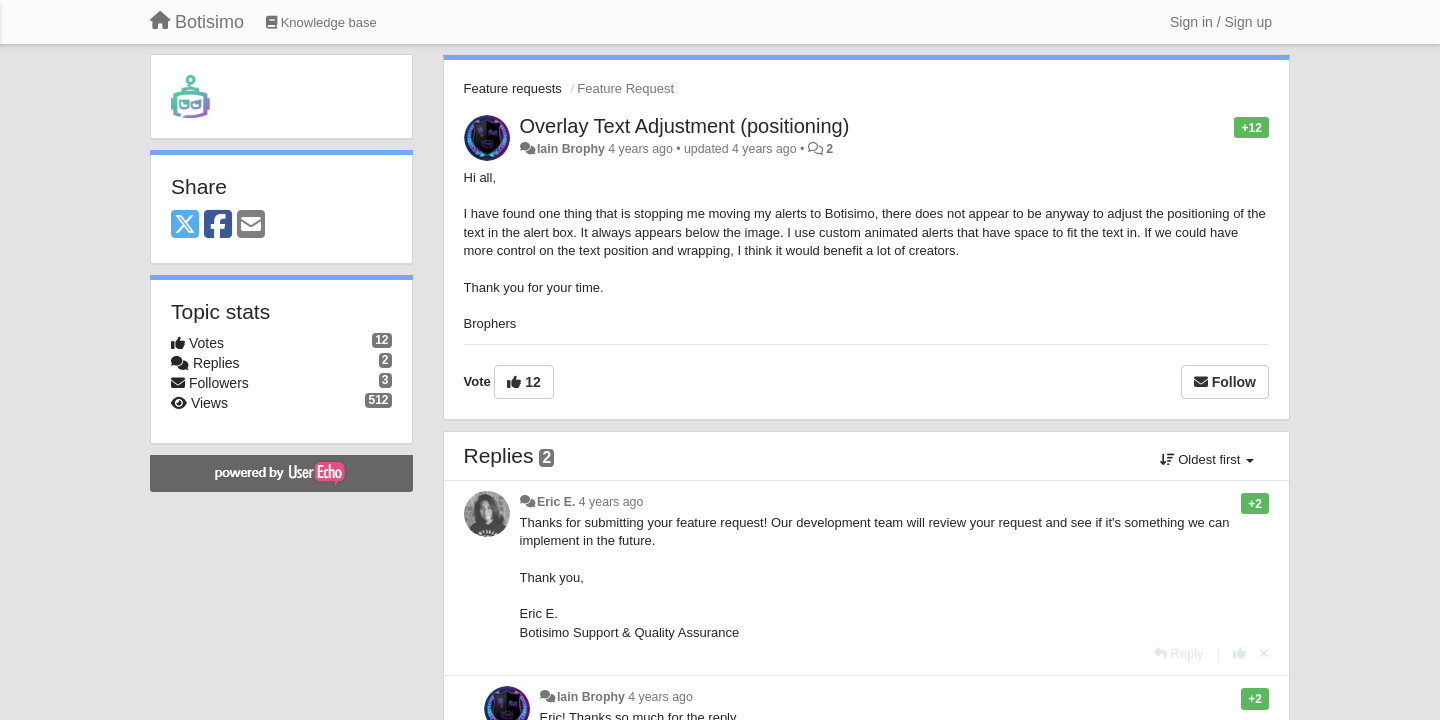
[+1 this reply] (1239, 653)
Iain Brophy (571, 149)
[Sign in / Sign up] (1221, 22)
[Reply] (1179, 653)
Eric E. (556, 502)
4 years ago (611, 502)
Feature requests (513, 88)
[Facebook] (218, 225)
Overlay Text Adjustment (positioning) (685, 126)
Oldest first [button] (1207, 459)
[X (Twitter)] (185, 225)
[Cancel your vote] (1264, 653)
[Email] (251, 225)
